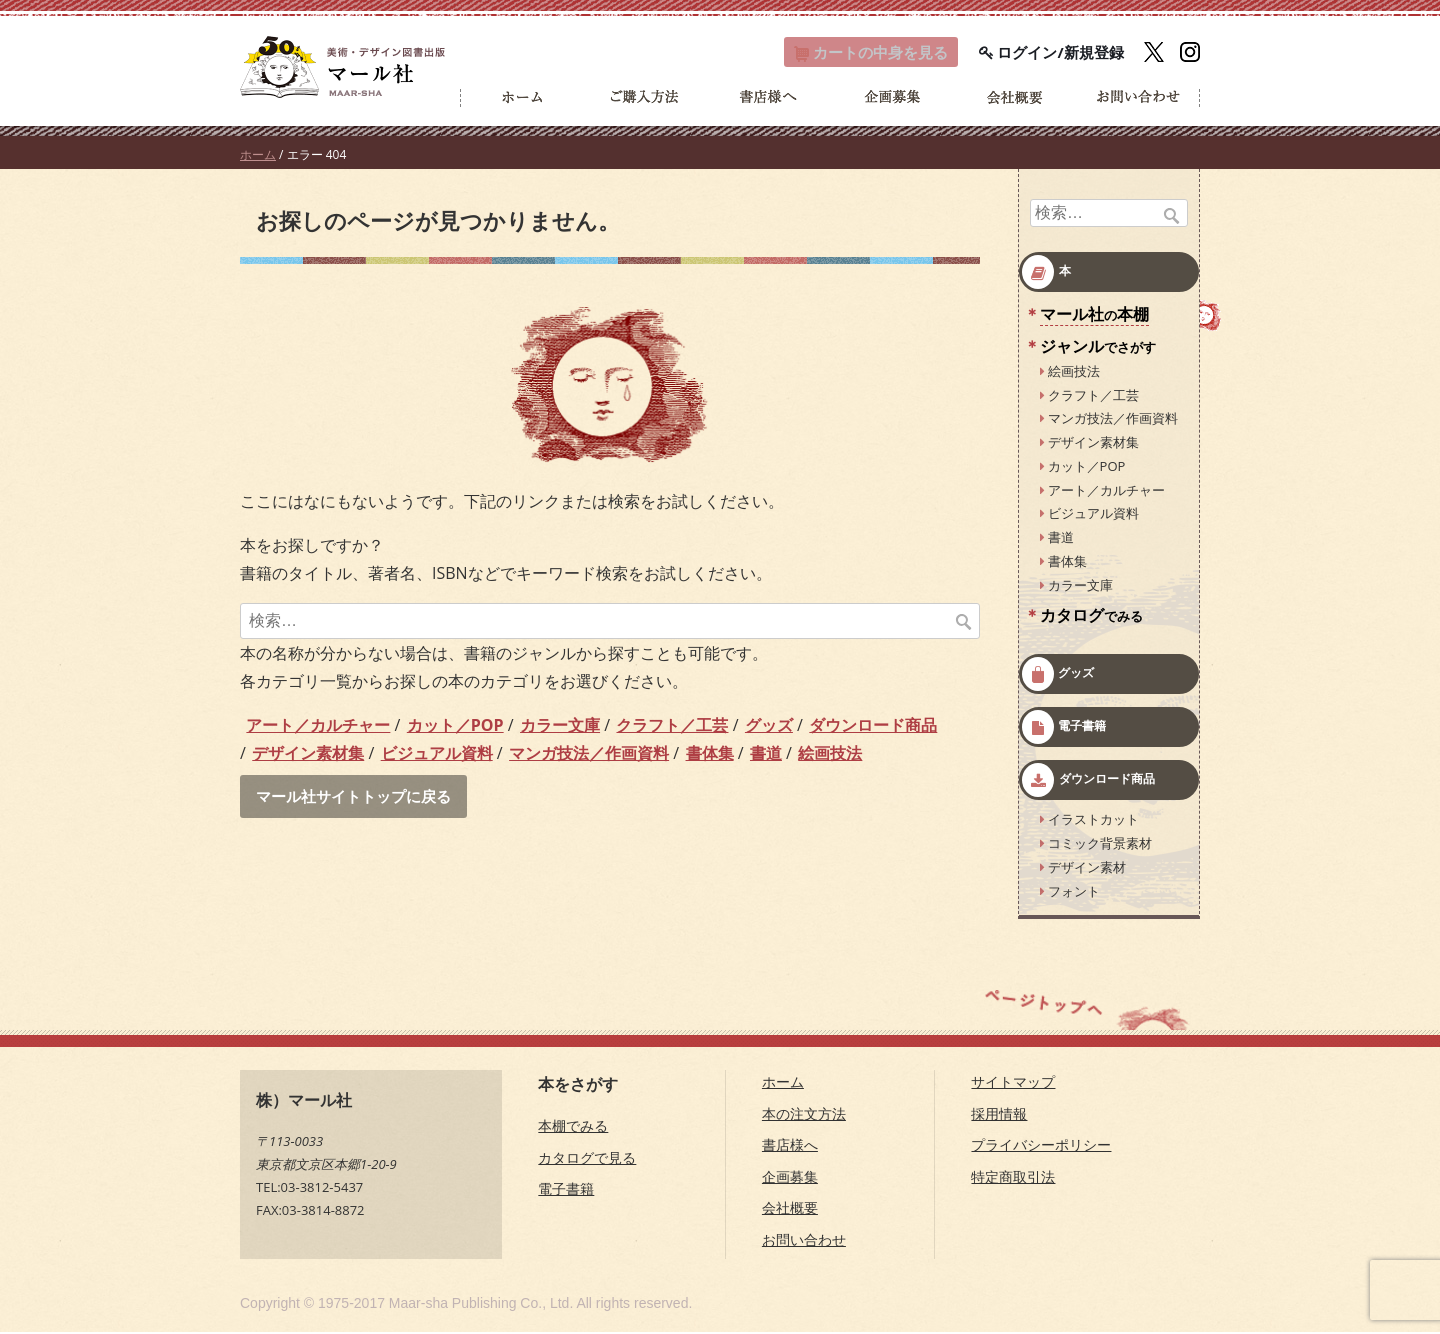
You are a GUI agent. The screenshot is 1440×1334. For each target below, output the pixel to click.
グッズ (769, 727)
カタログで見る (587, 1159)
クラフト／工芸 (672, 727)
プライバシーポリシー (1041, 1146)
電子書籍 (1082, 727)
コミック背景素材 (1100, 845)
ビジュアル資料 (437, 755)
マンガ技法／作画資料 (589, 755)
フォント (1074, 892)
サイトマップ (1013, 1083)
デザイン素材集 (308, 755)
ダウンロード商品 (873, 727)
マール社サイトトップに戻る (360, 799)
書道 (766, 755)
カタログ (1091, 617)
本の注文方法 (804, 1115)
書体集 (710, 755)
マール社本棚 (1094, 316)
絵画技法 (830, 755)
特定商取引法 (1013, 1178)
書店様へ (790, 1146)
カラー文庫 (560, 727)
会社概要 (790, 1209)
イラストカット (1093, 821)
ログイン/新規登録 (1051, 53)
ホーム (258, 156)
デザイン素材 (1087, 869)
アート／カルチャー (318, 727)
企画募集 (790, 1178)
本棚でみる (573, 1127)
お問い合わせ (804, 1241)
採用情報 (999, 1115)
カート (860, 53)
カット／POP (455, 727)
